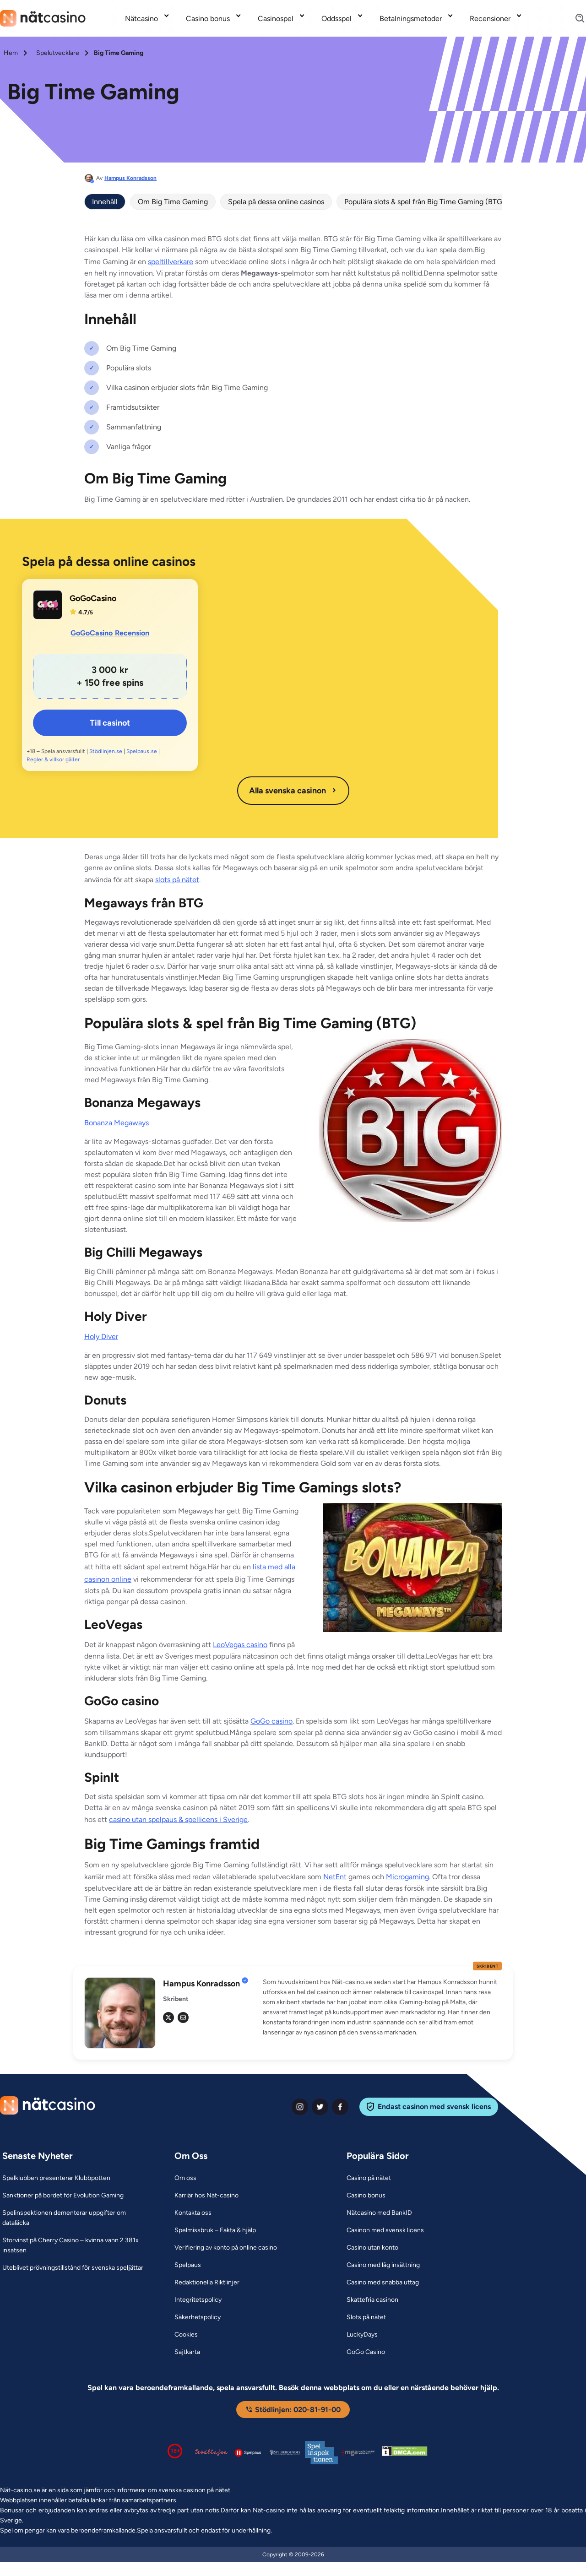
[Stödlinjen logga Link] (211, 2452)
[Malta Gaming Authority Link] (358, 2452)
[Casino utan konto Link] (372, 2248)
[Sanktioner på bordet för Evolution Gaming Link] (63, 2196)
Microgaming (407, 1876)
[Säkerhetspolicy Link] (197, 2317)
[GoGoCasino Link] (47, 604)
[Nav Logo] (43, 18)
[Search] (574, 18)
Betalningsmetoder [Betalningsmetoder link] (411, 18)
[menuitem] (148, 18)
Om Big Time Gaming (173, 201)
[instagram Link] (300, 2107)
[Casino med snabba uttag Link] (383, 2283)
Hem (11, 53)
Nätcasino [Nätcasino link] (141, 18)
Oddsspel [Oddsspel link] (336, 18)
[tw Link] (168, 2017)
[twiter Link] (320, 2107)
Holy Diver (101, 1336)
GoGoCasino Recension (110, 633)
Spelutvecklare (57, 53)
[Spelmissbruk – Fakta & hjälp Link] (215, 2230)
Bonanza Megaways (116, 1122)
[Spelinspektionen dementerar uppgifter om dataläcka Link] (77, 2218)
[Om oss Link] (185, 2178)
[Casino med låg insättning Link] (383, 2265)
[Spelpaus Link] (187, 2265)
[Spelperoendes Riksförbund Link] (284, 2452)
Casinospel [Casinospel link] (275, 18)
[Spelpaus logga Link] (248, 2452)
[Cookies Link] (186, 2335)
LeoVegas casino (240, 1644)
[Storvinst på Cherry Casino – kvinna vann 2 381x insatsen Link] (77, 2245)
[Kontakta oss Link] (193, 2213)
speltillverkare (170, 261)
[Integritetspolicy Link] (198, 2300)
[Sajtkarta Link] (187, 2352)
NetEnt (335, 1876)
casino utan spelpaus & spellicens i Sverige (178, 1819)
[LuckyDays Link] (362, 2335)
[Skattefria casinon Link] (372, 2300)
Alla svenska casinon (293, 791)
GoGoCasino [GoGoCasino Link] (93, 598)
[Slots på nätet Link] (366, 2317)
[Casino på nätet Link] (369, 2178)
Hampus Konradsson (130, 178)
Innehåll (105, 201)
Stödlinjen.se (105, 751)
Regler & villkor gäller (53, 759)
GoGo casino (271, 1721)
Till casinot (110, 723)
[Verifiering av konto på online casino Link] (225, 2248)
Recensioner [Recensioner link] (490, 18)
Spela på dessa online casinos (276, 201)
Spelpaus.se (141, 751)
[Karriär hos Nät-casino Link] (206, 2196)
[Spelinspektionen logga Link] (321, 2452)
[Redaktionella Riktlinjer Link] (206, 2283)
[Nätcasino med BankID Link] (379, 2213)
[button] (382, 2007)
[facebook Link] (340, 2107)
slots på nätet (177, 879)
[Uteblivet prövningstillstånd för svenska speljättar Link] (72, 2268)
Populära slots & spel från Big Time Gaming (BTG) (424, 201)
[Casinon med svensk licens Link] (385, 2230)
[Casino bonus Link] (366, 2196)
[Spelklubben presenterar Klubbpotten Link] (56, 2178)
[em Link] (183, 2017)
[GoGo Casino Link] (366, 2352)
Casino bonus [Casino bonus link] (208, 18)
